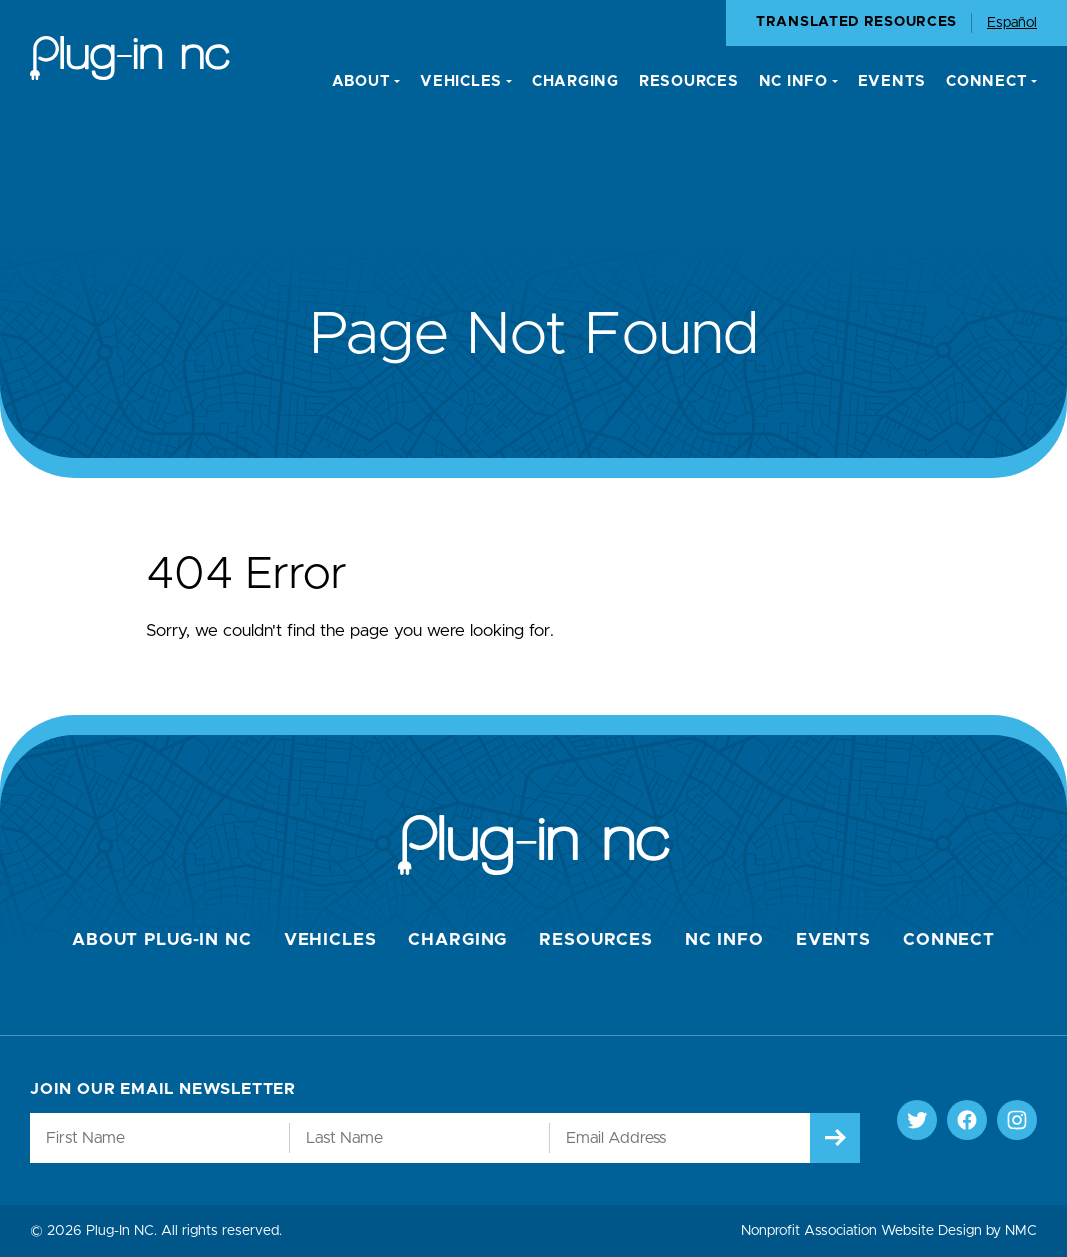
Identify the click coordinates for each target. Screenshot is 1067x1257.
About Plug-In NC (162, 939)
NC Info (724, 939)
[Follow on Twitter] (917, 1120)
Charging (457, 939)
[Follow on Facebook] (967, 1120)
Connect (949, 939)
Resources (596, 939)
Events (833, 939)
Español (1012, 23)
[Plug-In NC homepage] (130, 58)
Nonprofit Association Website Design (861, 1231)
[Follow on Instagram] (1017, 1120)
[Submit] (835, 1138)
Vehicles (330, 939)
